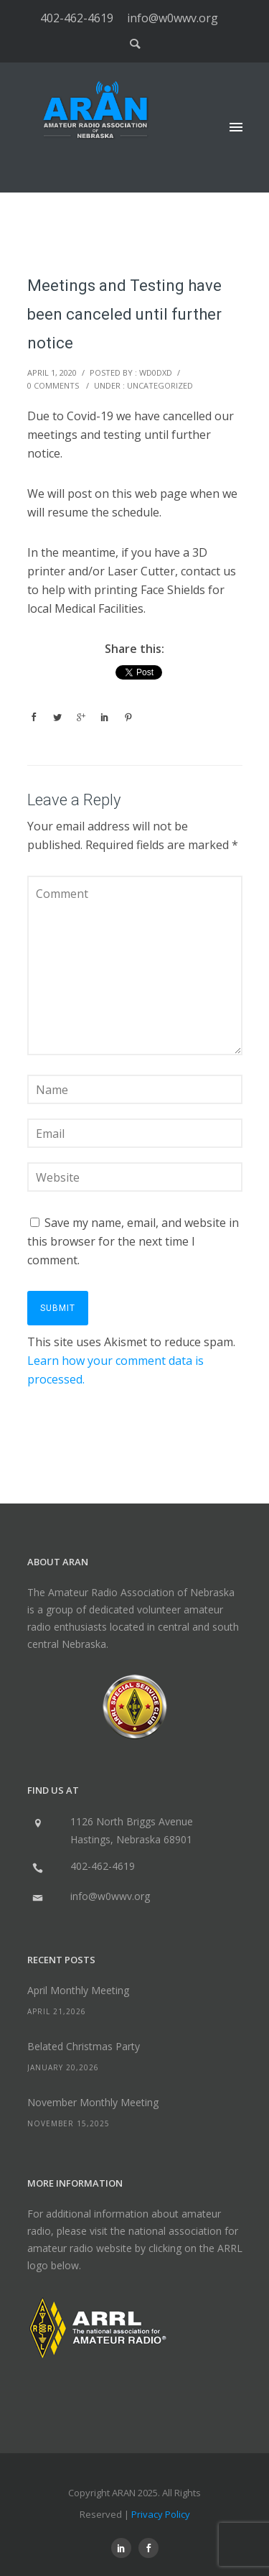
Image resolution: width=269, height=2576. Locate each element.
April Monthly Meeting (78, 1990)
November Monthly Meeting (93, 2102)
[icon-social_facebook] (148, 2548)
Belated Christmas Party (83, 2046)
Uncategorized (160, 385)
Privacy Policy (160, 2514)
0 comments (53, 385)
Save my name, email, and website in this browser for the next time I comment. (133, 1241)
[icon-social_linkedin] (124, 2548)
